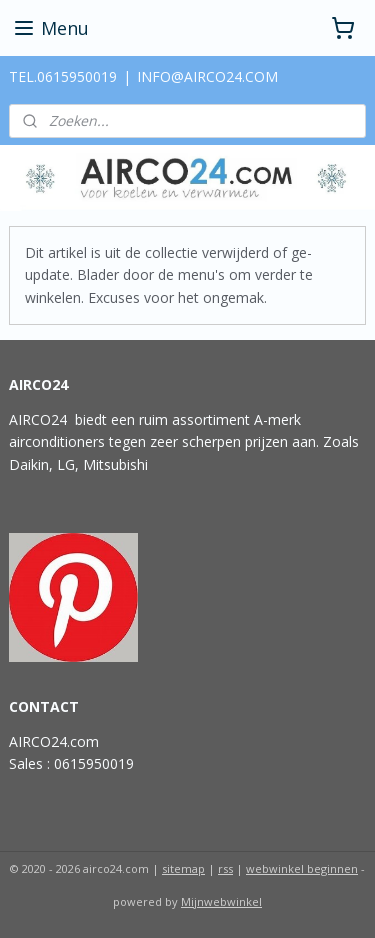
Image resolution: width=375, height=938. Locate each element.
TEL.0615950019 (63, 76)
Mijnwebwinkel (221, 901)
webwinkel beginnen (302, 868)
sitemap (183, 868)
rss (225, 868)
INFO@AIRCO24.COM (207, 76)
